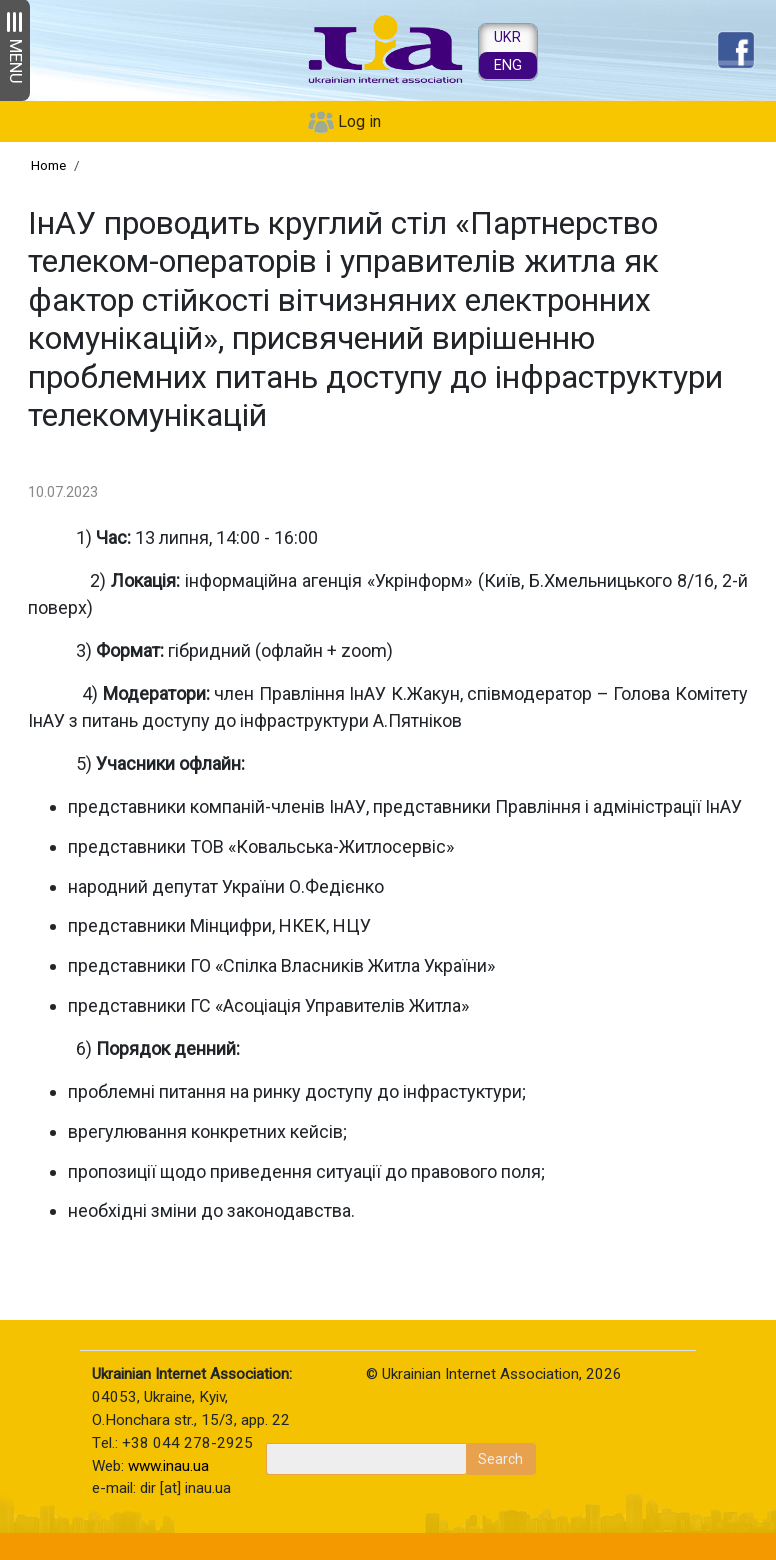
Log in (359, 121)
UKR (507, 37)
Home (48, 165)
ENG (508, 65)
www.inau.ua (168, 1466)
